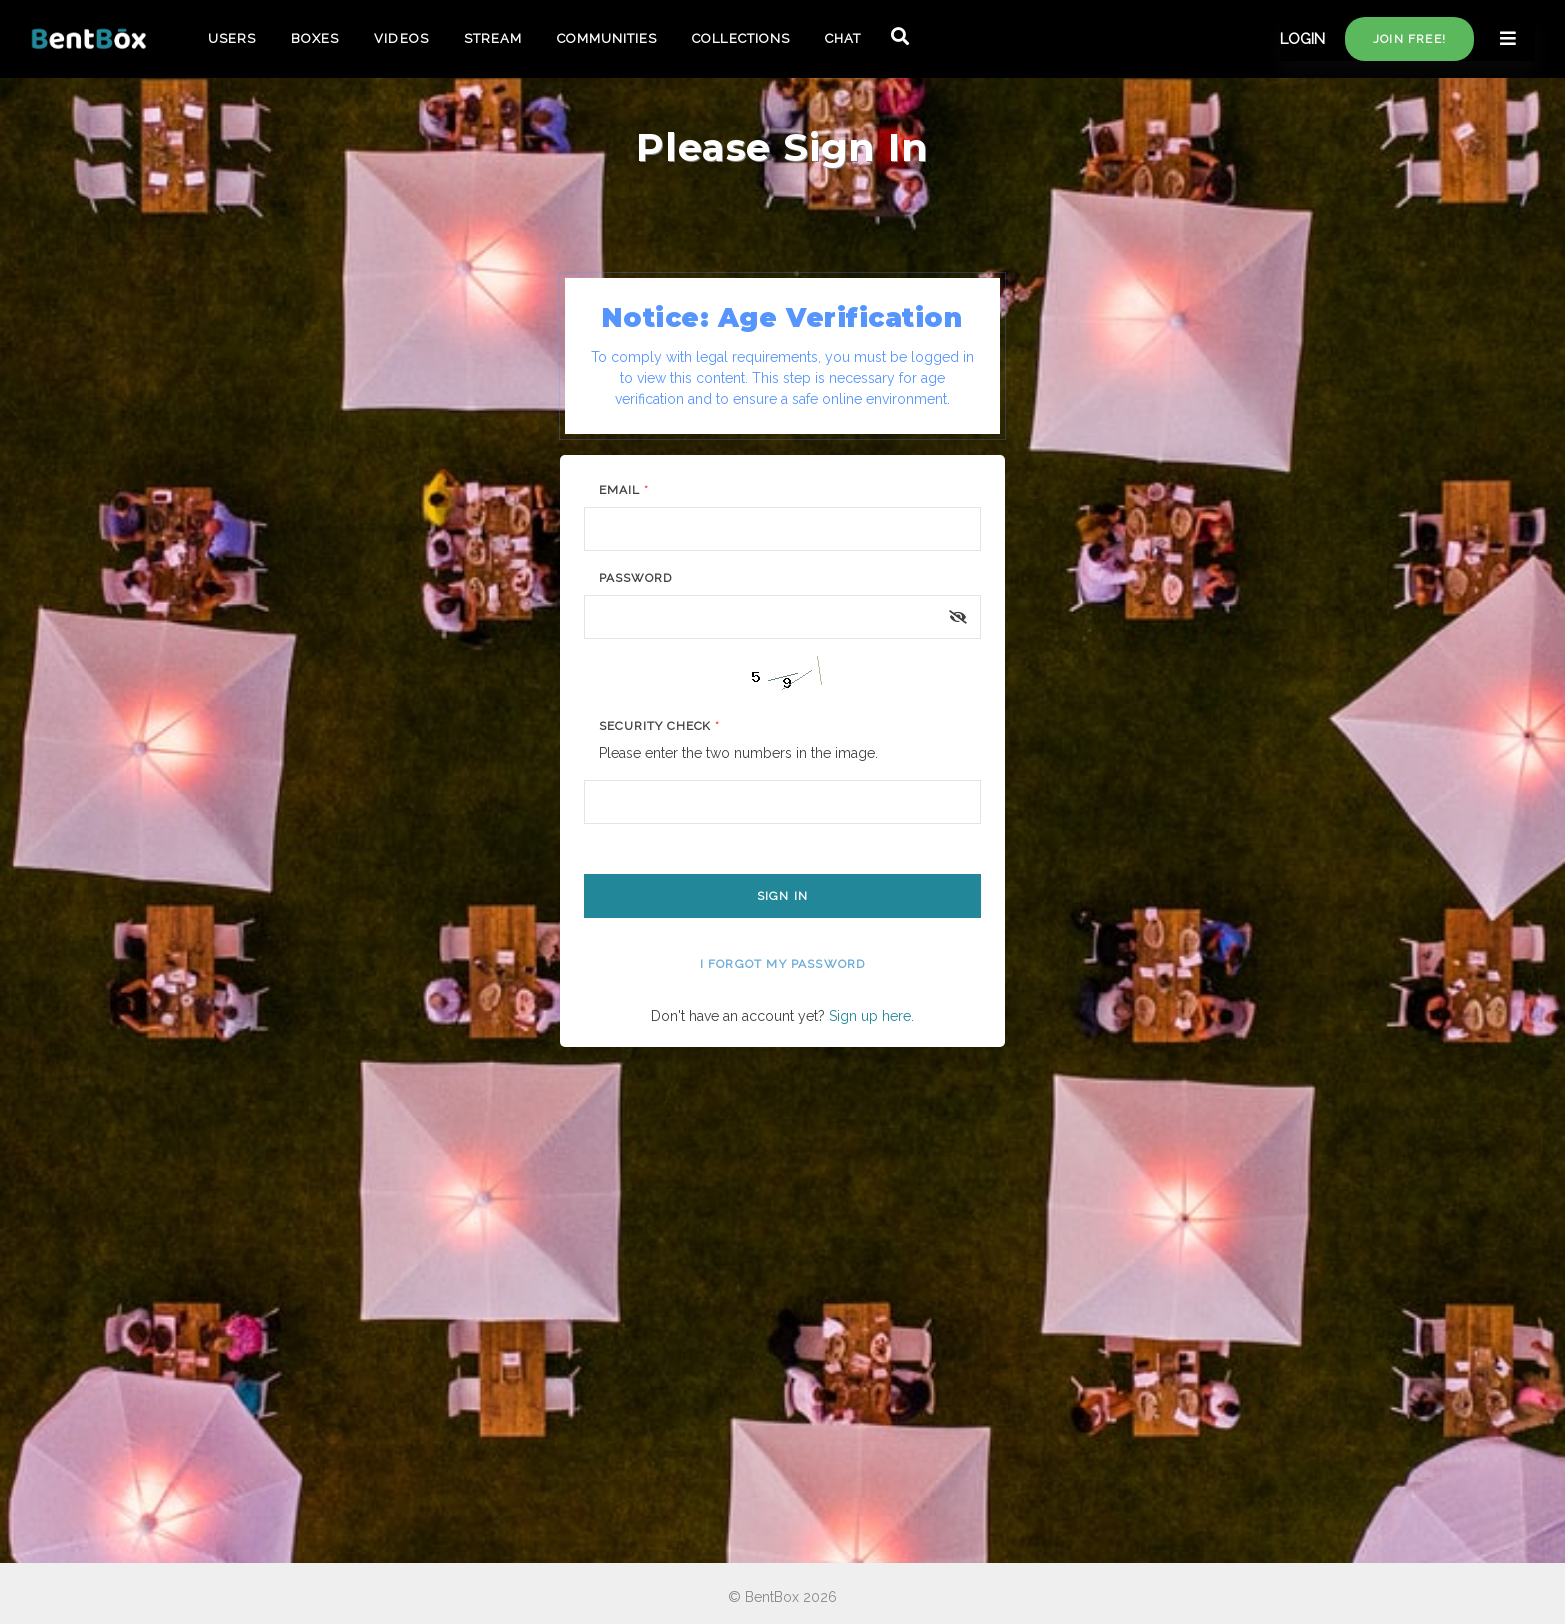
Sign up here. (871, 1016)
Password (635, 578)
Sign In (782, 896)
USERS (232, 38)
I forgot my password (783, 964)
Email (624, 490)
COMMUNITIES (607, 38)
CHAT (843, 38)
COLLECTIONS (740, 38)
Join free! (1409, 39)
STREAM (493, 38)
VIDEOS (401, 38)
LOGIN (1302, 39)
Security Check (659, 726)
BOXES (315, 38)
